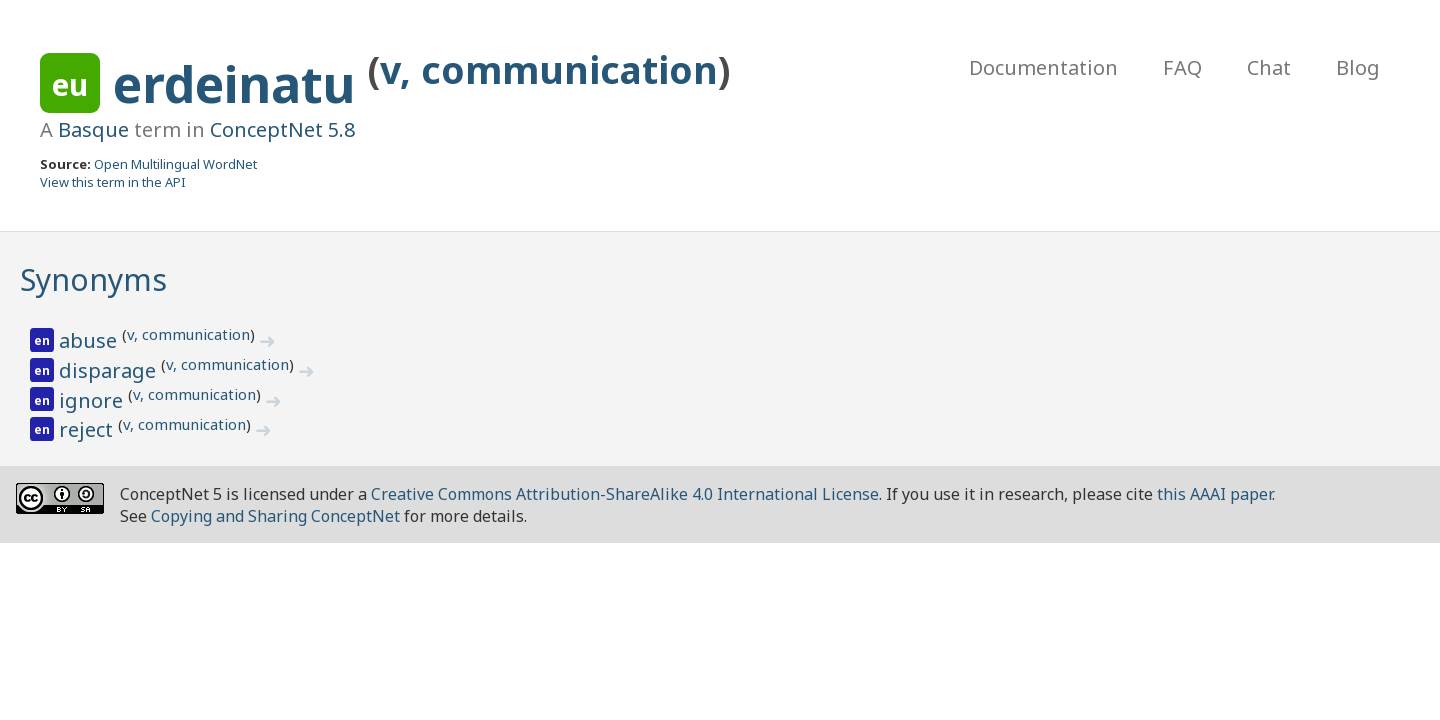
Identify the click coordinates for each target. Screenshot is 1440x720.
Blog (1358, 67)
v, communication (549, 69)
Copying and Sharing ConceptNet (275, 516)
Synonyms (93, 279)
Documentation (1043, 67)
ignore (93, 400)
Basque (93, 129)
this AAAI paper (1214, 494)
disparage (110, 370)
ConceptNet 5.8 (282, 129)
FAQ (1182, 67)
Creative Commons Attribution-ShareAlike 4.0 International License (625, 494)
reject (88, 429)
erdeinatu (240, 84)
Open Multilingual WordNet (175, 164)
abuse (90, 340)
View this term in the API (113, 182)
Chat (1269, 67)
